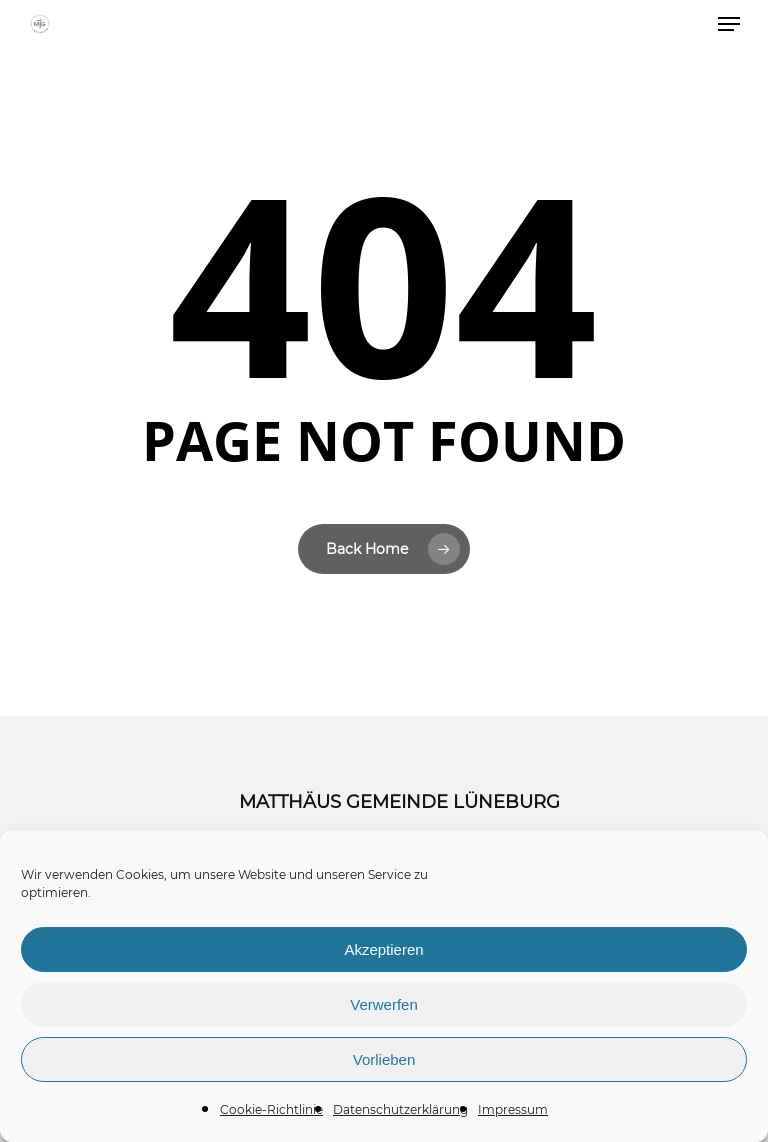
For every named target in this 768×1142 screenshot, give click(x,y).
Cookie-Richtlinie (271, 1109)
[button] (729, 24)
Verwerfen (384, 1004)
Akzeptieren (383, 949)
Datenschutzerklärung (400, 1109)
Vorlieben (384, 1059)
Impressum (513, 1109)
